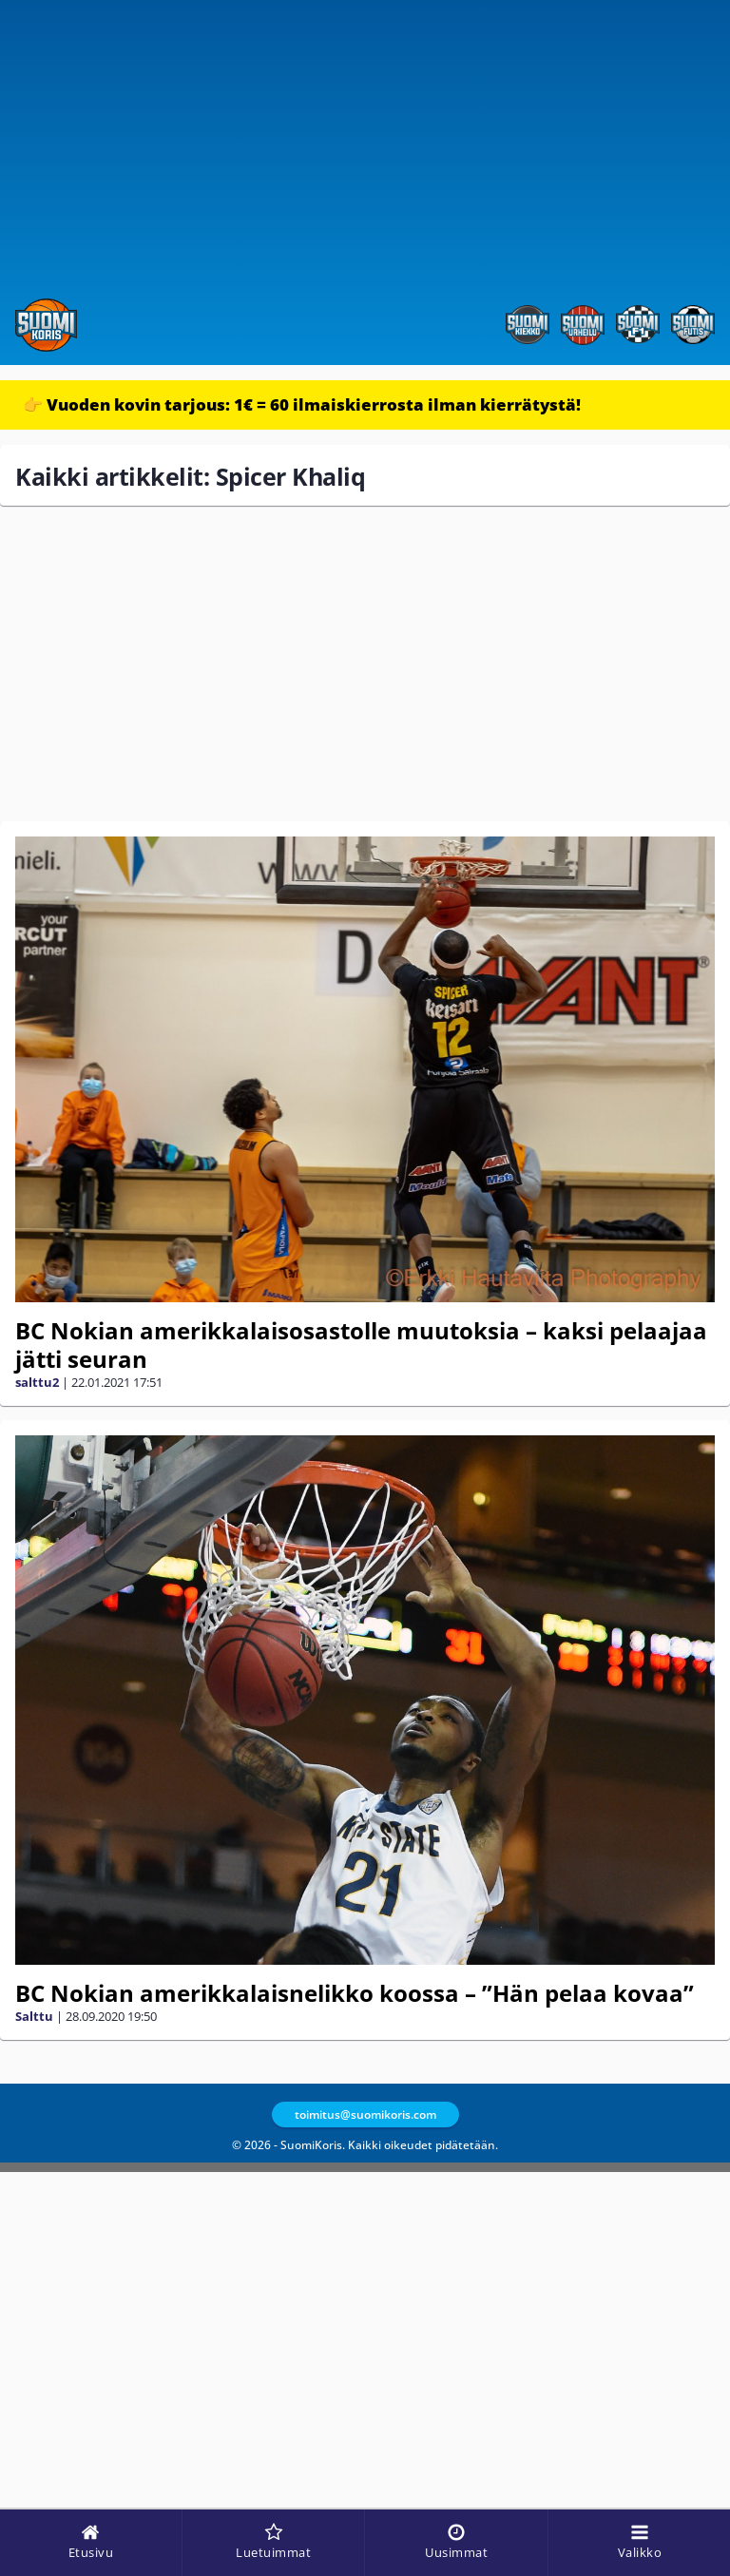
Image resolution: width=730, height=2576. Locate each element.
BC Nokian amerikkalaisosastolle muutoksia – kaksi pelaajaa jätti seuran (361, 1345)
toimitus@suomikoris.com (365, 2114)
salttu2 (37, 1382)
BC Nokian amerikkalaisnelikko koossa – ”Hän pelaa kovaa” (354, 1993)
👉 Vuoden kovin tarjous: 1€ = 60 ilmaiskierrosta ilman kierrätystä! (302, 404)
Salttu (34, 2016)
